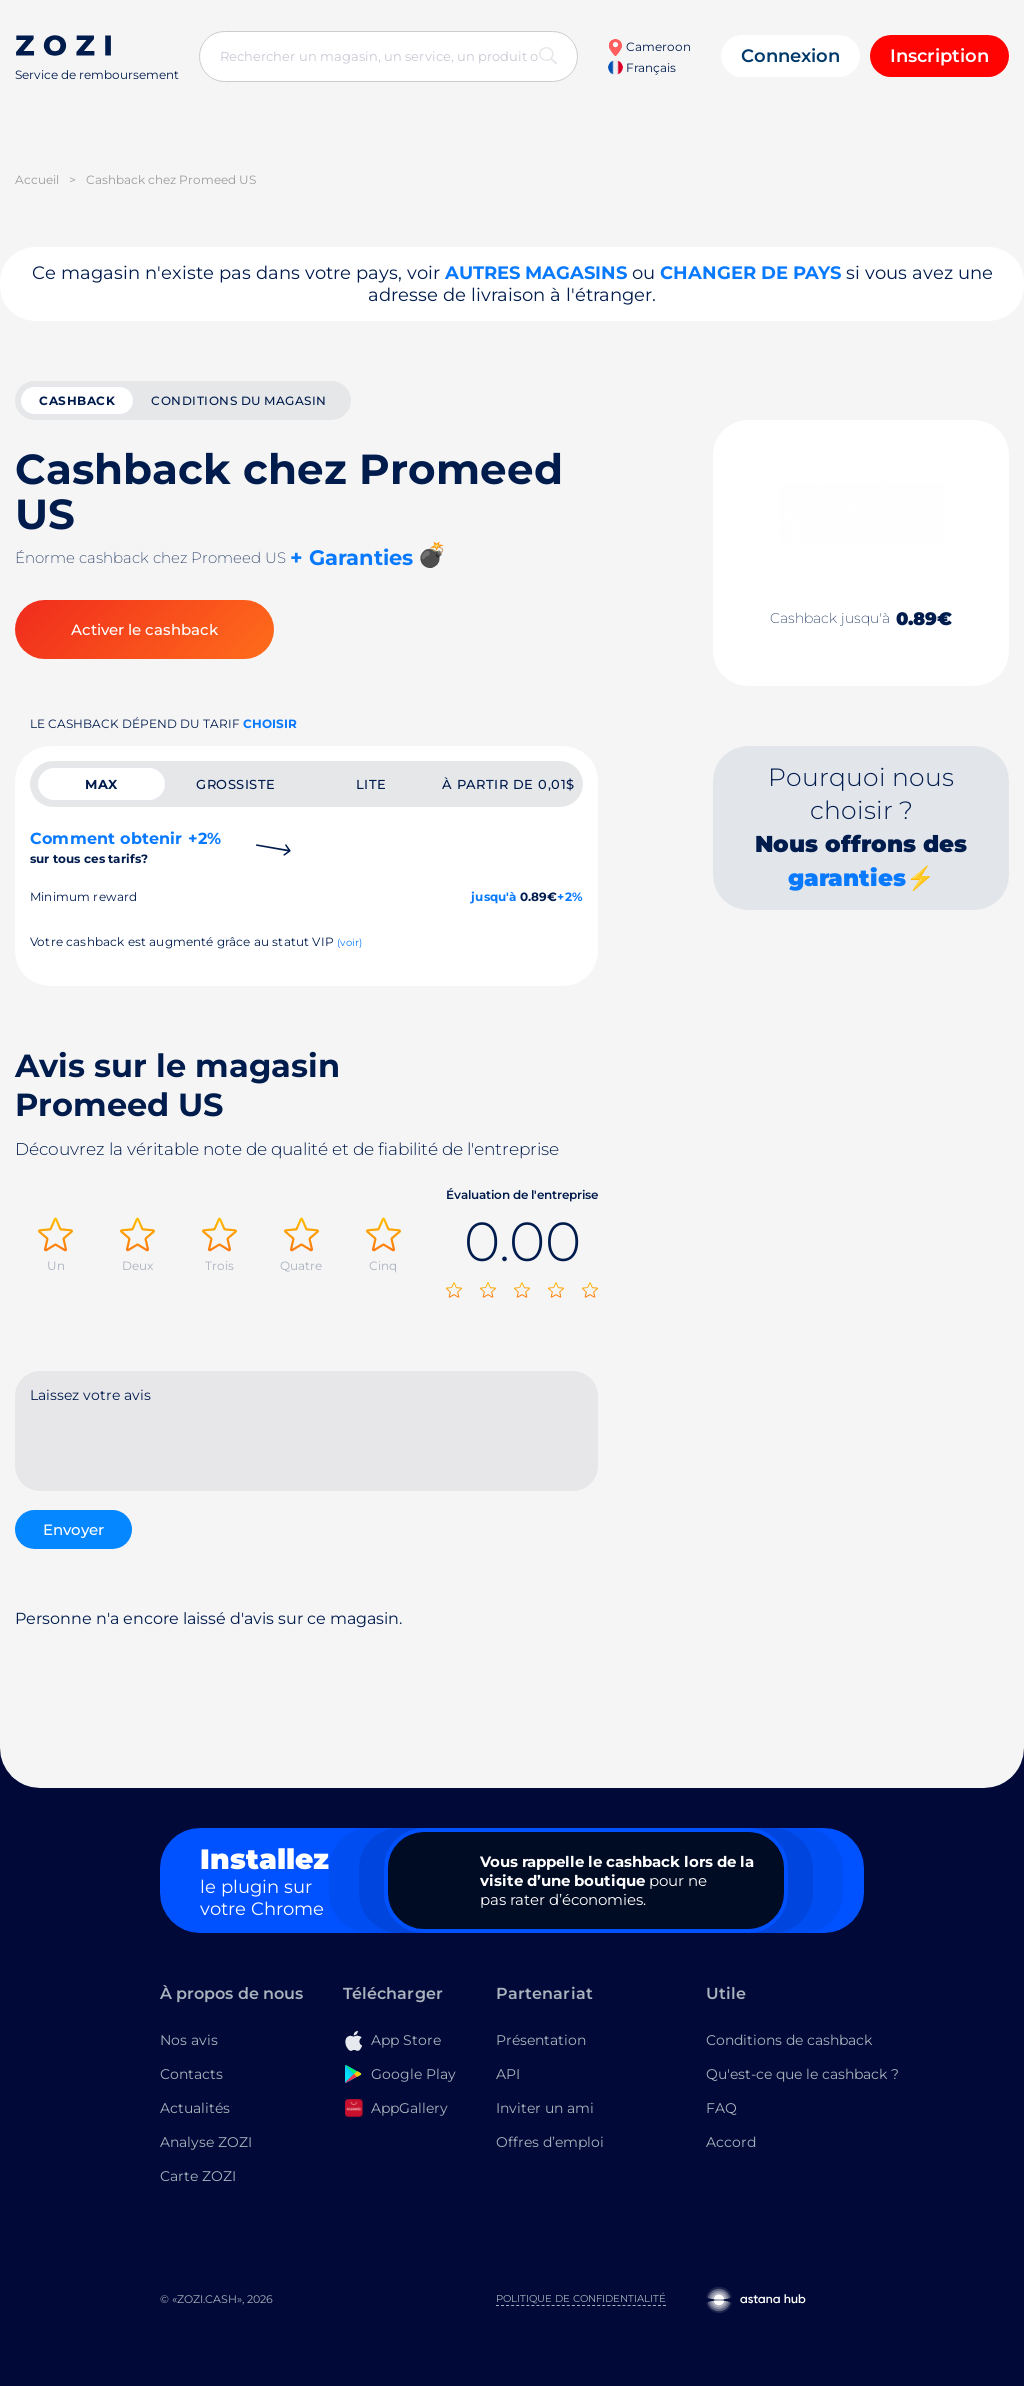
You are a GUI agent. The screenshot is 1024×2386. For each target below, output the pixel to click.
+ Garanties (351, 557)
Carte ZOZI (198, 2176)
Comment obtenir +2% (125, 847)
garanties (847, 878)
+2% (570, 896)
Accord (731, 2142)
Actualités (195, 2108)
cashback (77, 400)
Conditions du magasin (239, 400)
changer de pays (750, 273)
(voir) (349, 942)
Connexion (790, 56)
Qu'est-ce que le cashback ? (802, 2074)
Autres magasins (536, 273)
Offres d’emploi (550, 2142)
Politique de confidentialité (581, 2298)
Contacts (191, 2074)
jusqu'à (493, 896)
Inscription (939, 56)
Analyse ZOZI (206, 2142)
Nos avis (189, 2040)
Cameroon (649, 46)
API (508, 2074)
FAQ (721, 2108)
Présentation (541, 2040)
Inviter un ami (545, 2108)
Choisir (270, 723)
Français (642, 67)
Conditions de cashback (789, 2040)
